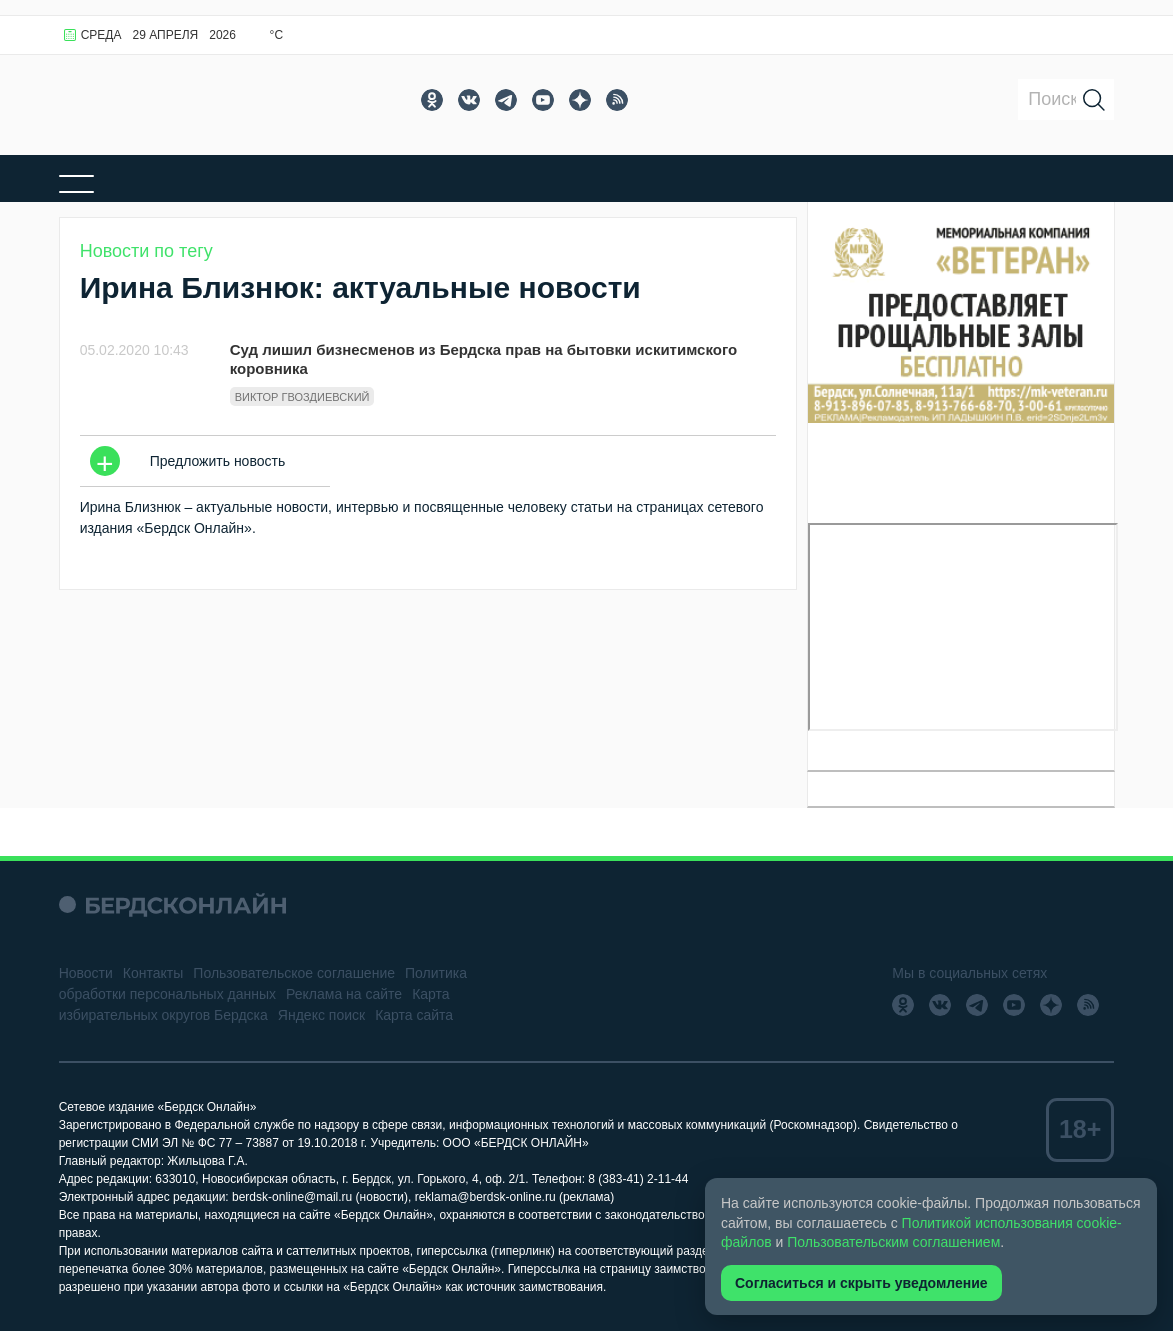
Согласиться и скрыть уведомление (861, 1283)
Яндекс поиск (321, 1015)
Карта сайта (414, 1015)
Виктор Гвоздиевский (302, 397)
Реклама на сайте (344, 994)
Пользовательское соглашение (294, 973)
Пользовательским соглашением (893, 1242)
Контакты (153, 973)
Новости (86, 973)
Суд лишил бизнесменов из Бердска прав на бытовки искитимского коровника (483, 359)
